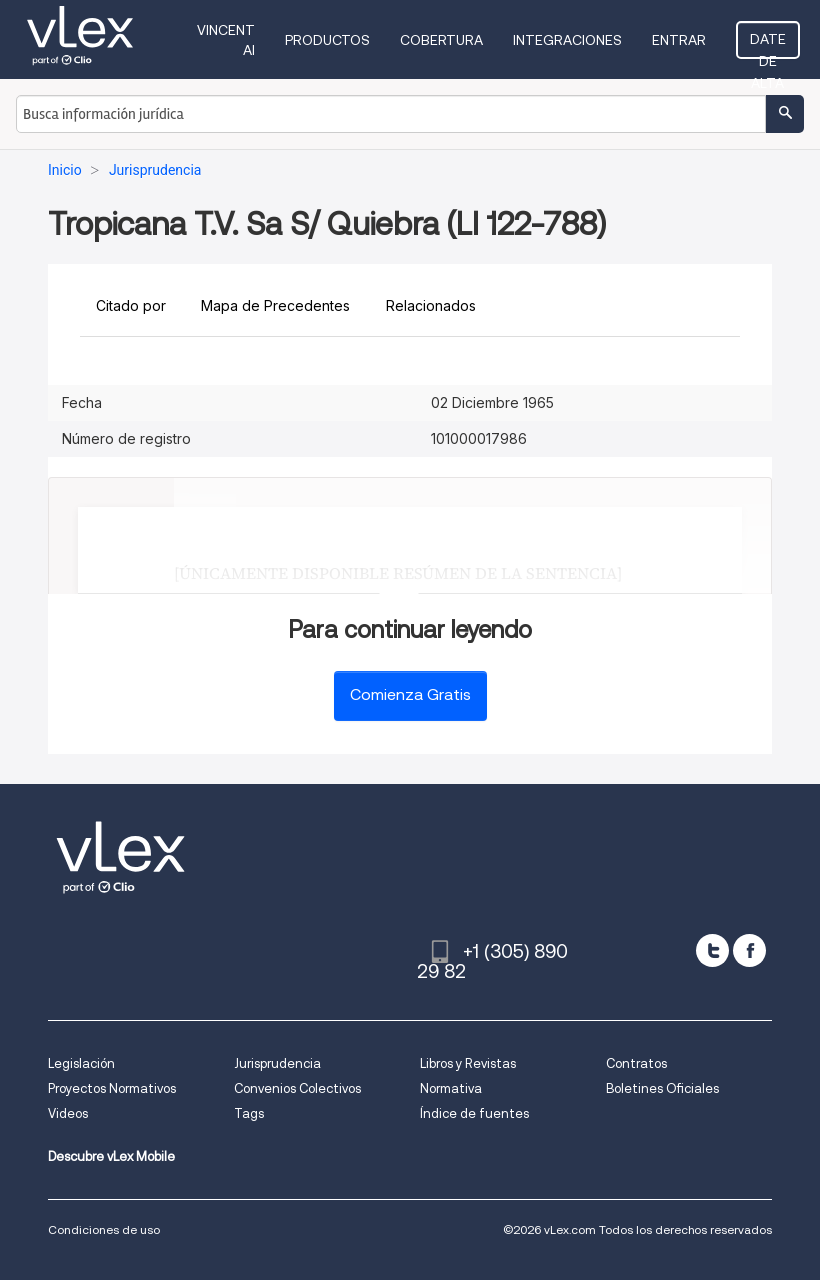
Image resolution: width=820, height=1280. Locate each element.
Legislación (81, 1063)
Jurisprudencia (277, 1063)
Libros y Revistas (468, 1063)
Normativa (451, 1088)
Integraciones (567, 40)
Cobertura (441, 40)
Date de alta (768, 45)
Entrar (679, 40)
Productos (327, 40)
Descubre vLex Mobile (111, 1156)
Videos (68, 1113)
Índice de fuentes (474, 1113)
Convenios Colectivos (297, 1088)
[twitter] (712, 950)
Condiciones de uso (104, 1229)
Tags (249, 1113)
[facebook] (749, 950)
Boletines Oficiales (662, 1088)
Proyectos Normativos (112, 1088)
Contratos (636, 1063)
